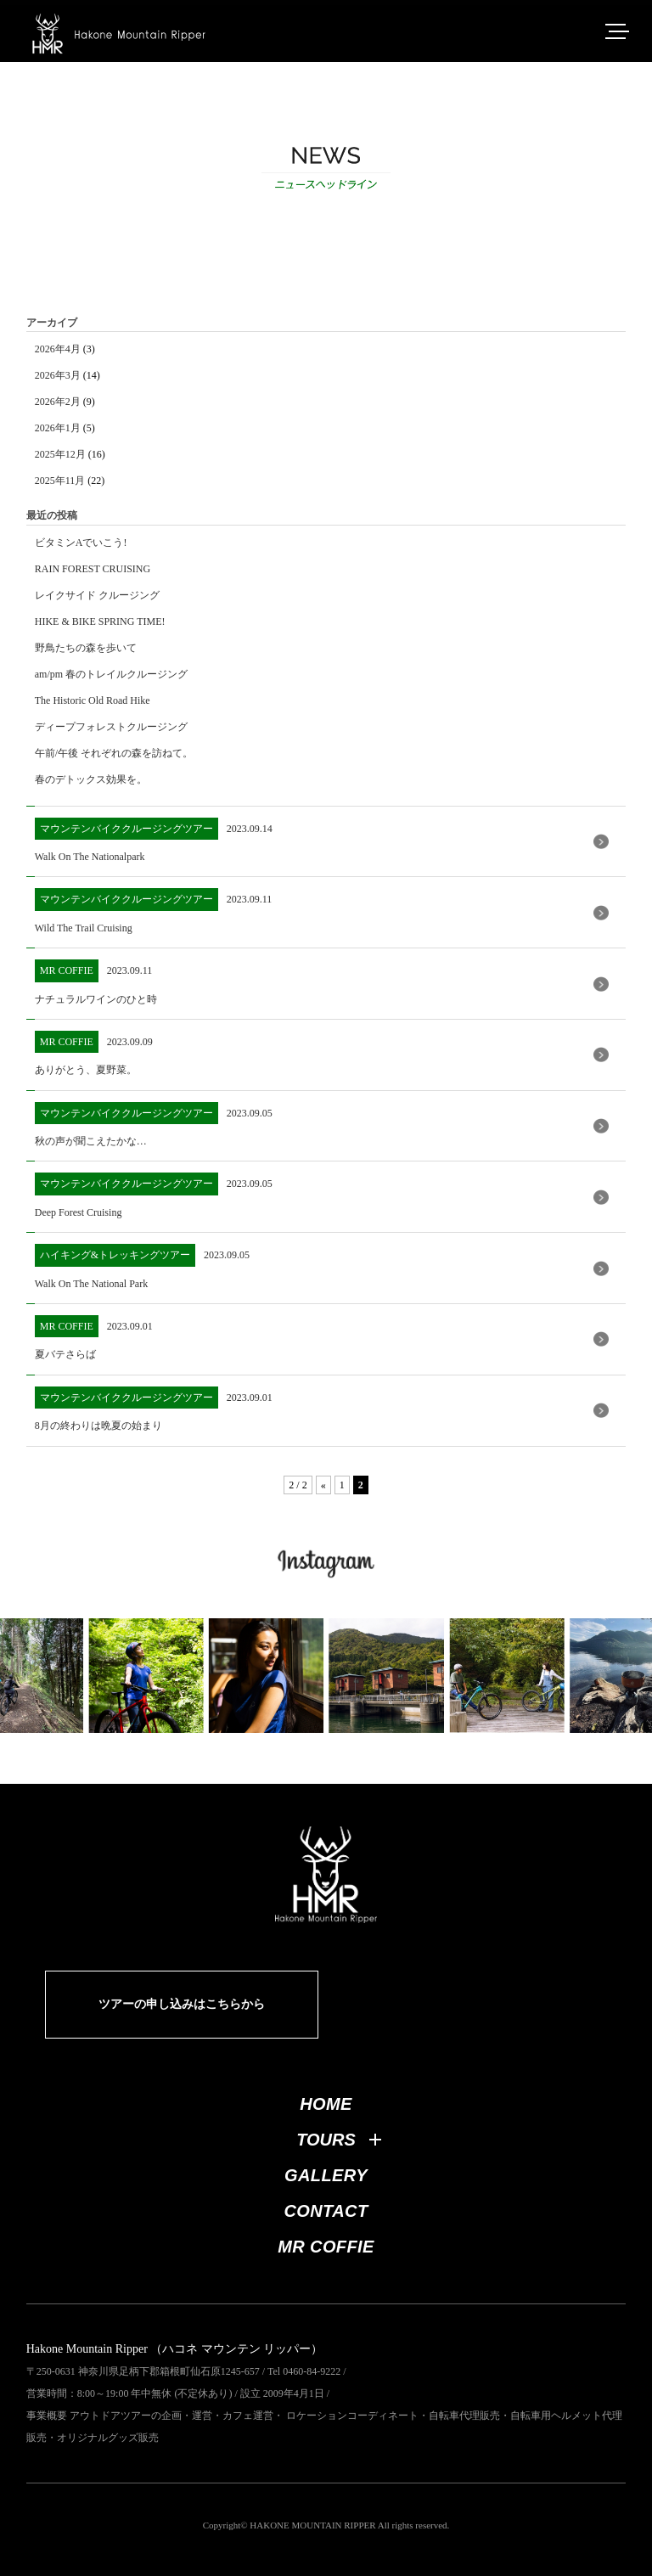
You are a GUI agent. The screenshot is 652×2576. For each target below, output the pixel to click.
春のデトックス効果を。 (91, 779)
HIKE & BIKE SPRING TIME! (100, 621)
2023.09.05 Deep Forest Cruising (154, 1195)
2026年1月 (58, 428)
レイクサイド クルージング (97, 595)
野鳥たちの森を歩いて (86, 648)
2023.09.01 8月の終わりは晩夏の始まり (154, 1408)
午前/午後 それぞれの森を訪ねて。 (114, 753)
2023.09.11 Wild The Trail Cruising (154, 910)
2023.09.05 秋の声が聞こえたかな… (154, 1124)
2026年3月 (58, 375)
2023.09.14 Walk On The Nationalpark (154, 840)
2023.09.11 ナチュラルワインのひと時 (96, 981)
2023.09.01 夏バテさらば (94, 1337)
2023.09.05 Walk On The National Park (142, 1266)
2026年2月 (58, 402)
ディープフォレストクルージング (111, 727)
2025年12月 (60, 454)
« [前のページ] (323, 1485)
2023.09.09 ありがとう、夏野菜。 (94, 1053)
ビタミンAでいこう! (81, 542)
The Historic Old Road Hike (92, 700)
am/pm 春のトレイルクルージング (111, 674)
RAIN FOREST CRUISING (92, 569)
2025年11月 (60, 480)
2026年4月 (58, 349)
